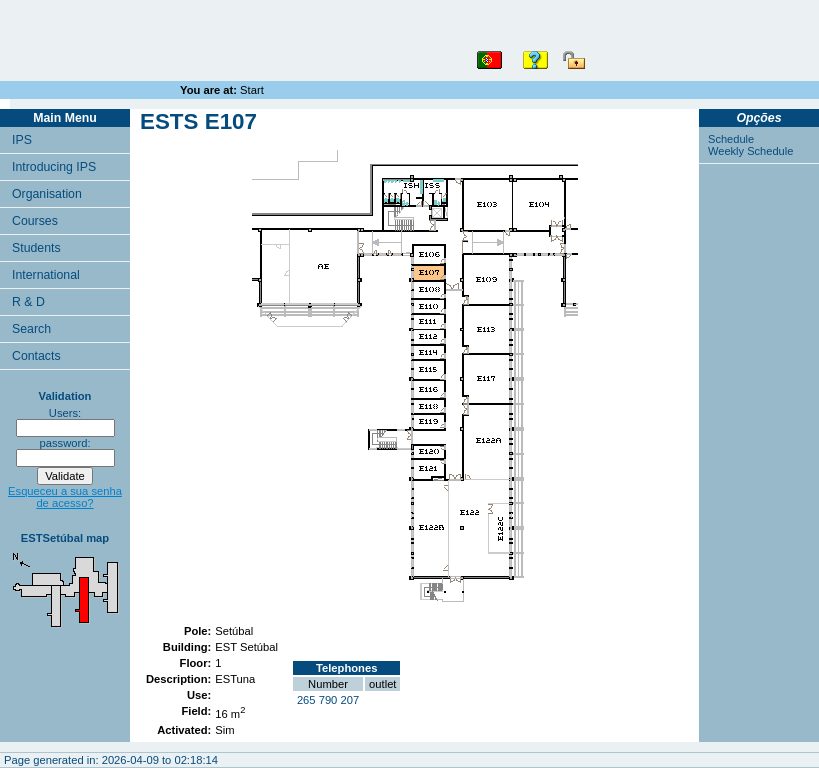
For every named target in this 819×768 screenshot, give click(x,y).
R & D (28, 302)
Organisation (47, 194)
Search (31, 329)
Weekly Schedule (750, 151)
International (46, 275)
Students (36, 248)
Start (252, 90)
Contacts (36, 356)
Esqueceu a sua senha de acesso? (65, 497)
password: (65, 443)
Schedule (731, 139)
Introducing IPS (54, 167)
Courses (35, 221)
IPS (22, 140)
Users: (65, 413)
